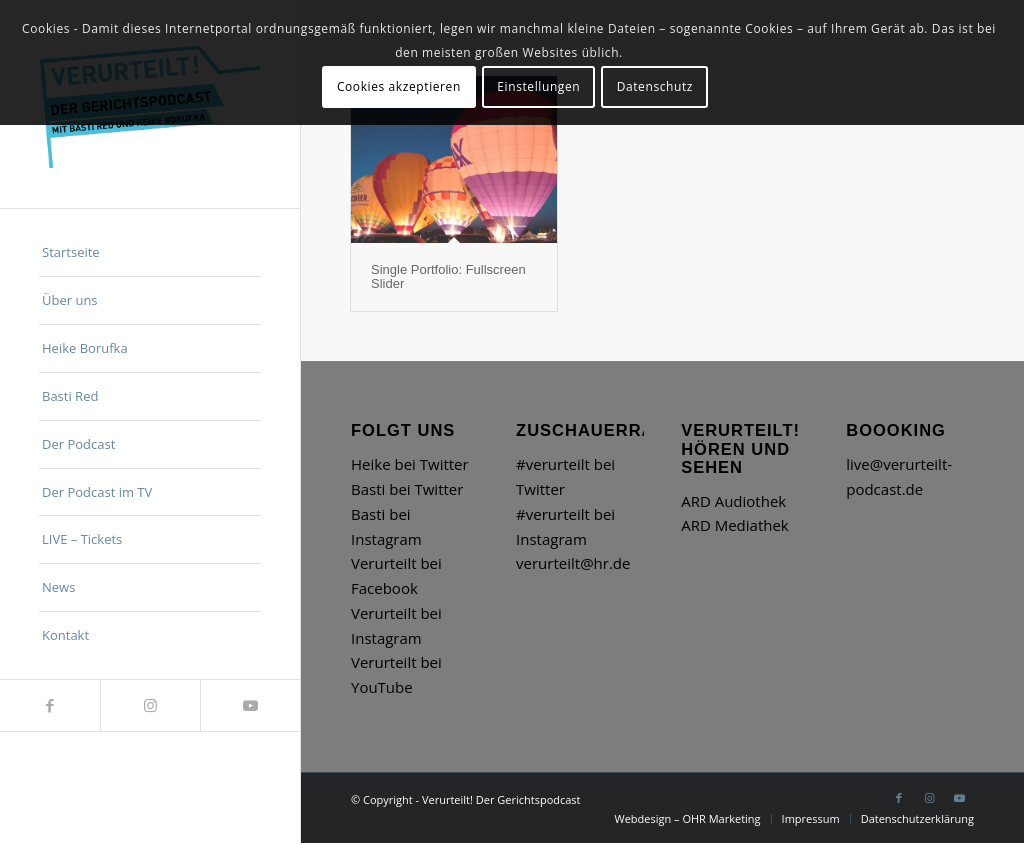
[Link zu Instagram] (150, 705)
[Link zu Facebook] (50, 705)
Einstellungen (538, 86)
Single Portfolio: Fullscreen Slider (448, 276)
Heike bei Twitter (410, 464)
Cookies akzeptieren (399, 86)
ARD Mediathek (735, 525)
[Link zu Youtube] (250, 705)
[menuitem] (150, 253)
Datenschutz (655, 86)
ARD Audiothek (733, 501)
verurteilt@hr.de (573, 563)
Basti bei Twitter (407, 489)
